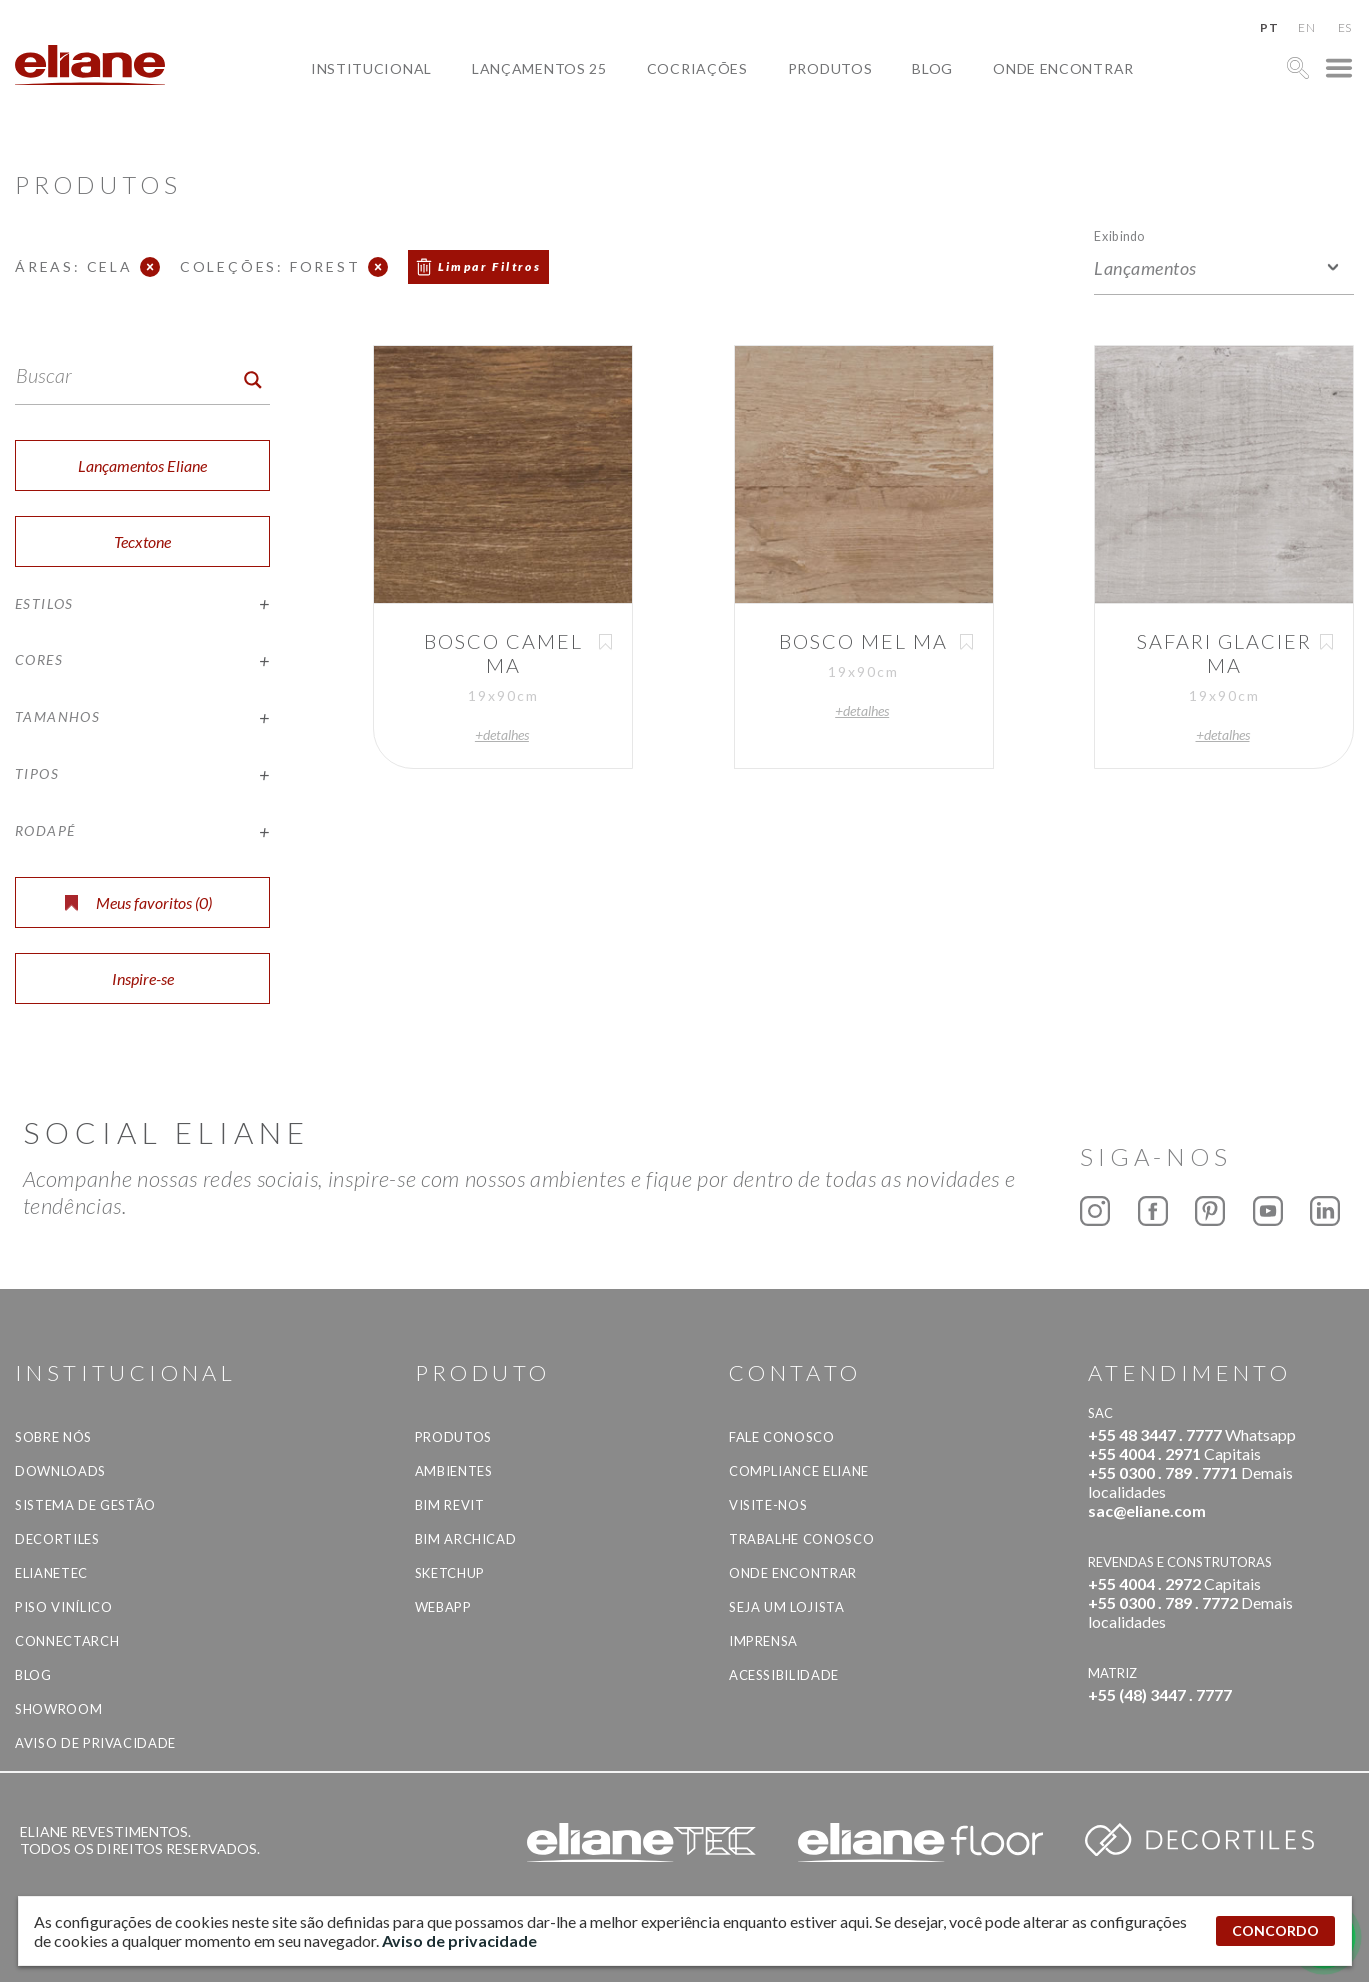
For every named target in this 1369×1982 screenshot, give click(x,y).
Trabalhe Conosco (801, 1539)
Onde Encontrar (1063, 68)
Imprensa (763, 1641)
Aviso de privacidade (95, 1743)
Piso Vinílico (63, 1607)
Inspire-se (143, 978)
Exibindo (1119, 235)
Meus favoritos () (138, 902)
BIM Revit (450, 1505)
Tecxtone (142, 541)
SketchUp (450, 1573)
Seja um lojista (787, 1607)
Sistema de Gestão (85, 1505)
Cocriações (697, 68)
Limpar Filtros (490, 266)
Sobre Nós (53, 1437)
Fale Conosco (782, 1437)
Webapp (443, 1607)
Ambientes (454, 1471)
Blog (932, 68)
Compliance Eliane (799, 1471)
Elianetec (51, 1573)
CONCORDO (1275, 1930)
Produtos (830, 68)
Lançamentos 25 (539, 68)
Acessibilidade (784, 1675)
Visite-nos (768, 1505)
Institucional (371, 68)
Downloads (60, 1471)
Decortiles (57, 1539)
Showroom (58, 1709)
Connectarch (67, 1641)
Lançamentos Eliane (142, 465)
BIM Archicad (466, 1539)
